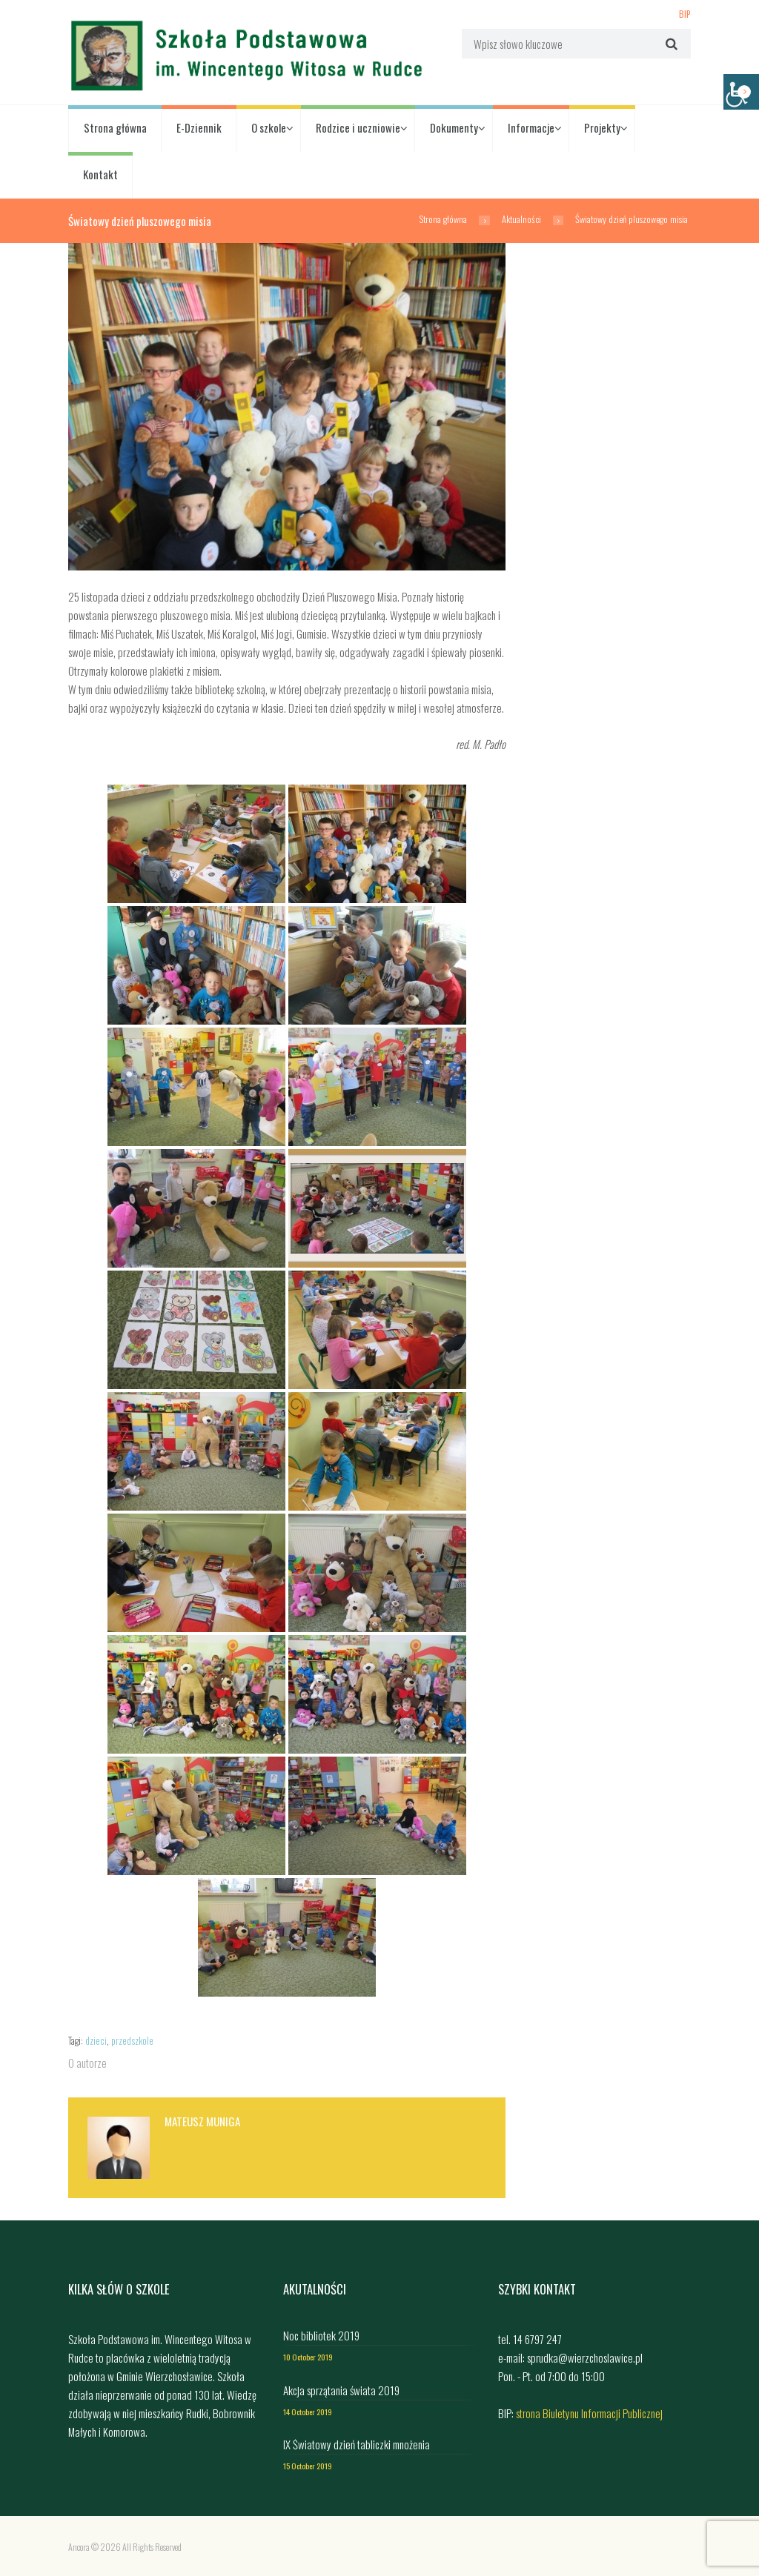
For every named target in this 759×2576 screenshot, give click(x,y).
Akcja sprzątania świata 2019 (341, 2390)
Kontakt (100, 174)
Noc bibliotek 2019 (321, 2335)
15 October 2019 (307, 2466)
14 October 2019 (307, 2411)
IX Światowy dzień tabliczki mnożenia (356, 2444)
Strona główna (115, 127)
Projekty (602, 127)
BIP (685, 13)
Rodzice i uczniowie (358, 127)
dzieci (96, 2041)
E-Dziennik (199, 127)
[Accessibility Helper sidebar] (741, 92)
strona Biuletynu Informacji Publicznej (589, 2413)
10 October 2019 (308, 2357)
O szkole (268, 127)
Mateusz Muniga (202, 2121)
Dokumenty (454, 127)
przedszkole (132, 2041)
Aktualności (521, 219)
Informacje (531, 127)
